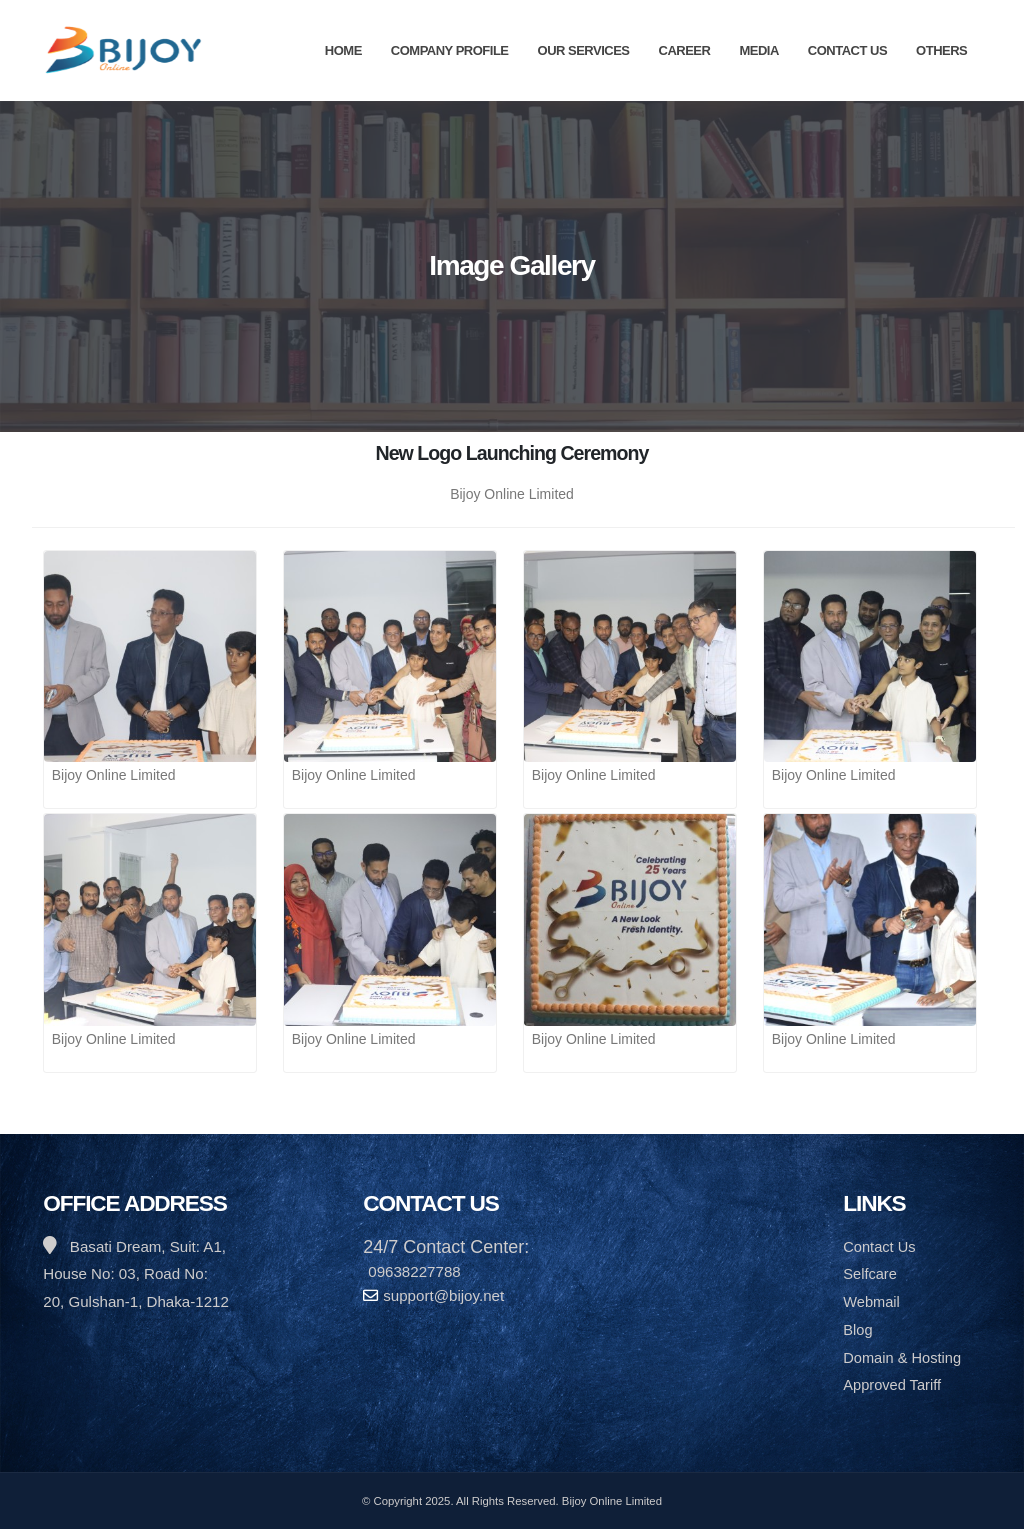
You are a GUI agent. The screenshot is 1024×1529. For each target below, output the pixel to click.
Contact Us (847, 50)
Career (685, 50)
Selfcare (870, 1273)
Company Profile (450, 50)
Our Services (584, 50)
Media (758, 50)
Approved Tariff (893, 1384)
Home (343, 50)
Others (941, 50)
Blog (858, 1329)
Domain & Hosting (904, 1357)
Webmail (872, 1301)
